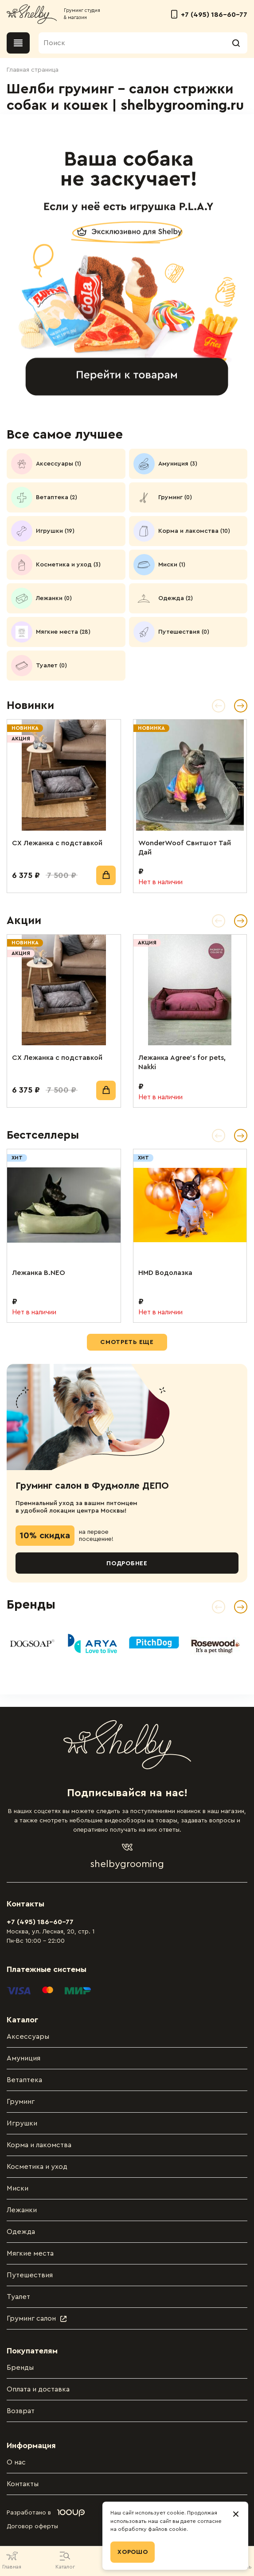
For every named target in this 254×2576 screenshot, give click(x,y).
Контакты (23, 2483)
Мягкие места (30, 2253)
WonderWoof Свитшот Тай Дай (184, 847)
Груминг (21, 2101)
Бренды (20, 2367)
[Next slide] (240, 1606)
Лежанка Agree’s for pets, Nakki (182, 1062)
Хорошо (132, 2552)
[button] (218, 705)
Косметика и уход (37, 2166)
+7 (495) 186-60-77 (209, 14)
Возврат (21, 2410)
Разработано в (46, 2513)
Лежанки (22, 2210)
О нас (16, 2462)
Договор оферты (32, 2526)
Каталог (22, 2020)
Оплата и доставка (38, 2389)
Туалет (18, 2296)
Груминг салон (36, 2318)
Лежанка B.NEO (38, 1272)
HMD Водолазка (165, 1272)
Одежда (21, 2231)
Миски (17, 2188)
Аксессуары (28, 2036)
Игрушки (22, 2123)
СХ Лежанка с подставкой (57, 843)
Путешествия (30, 2275)
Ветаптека (24, 2079)
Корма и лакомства (39, 2145)
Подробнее (126, 1563)
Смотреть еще (126, 1342)
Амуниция (23, 2058)
